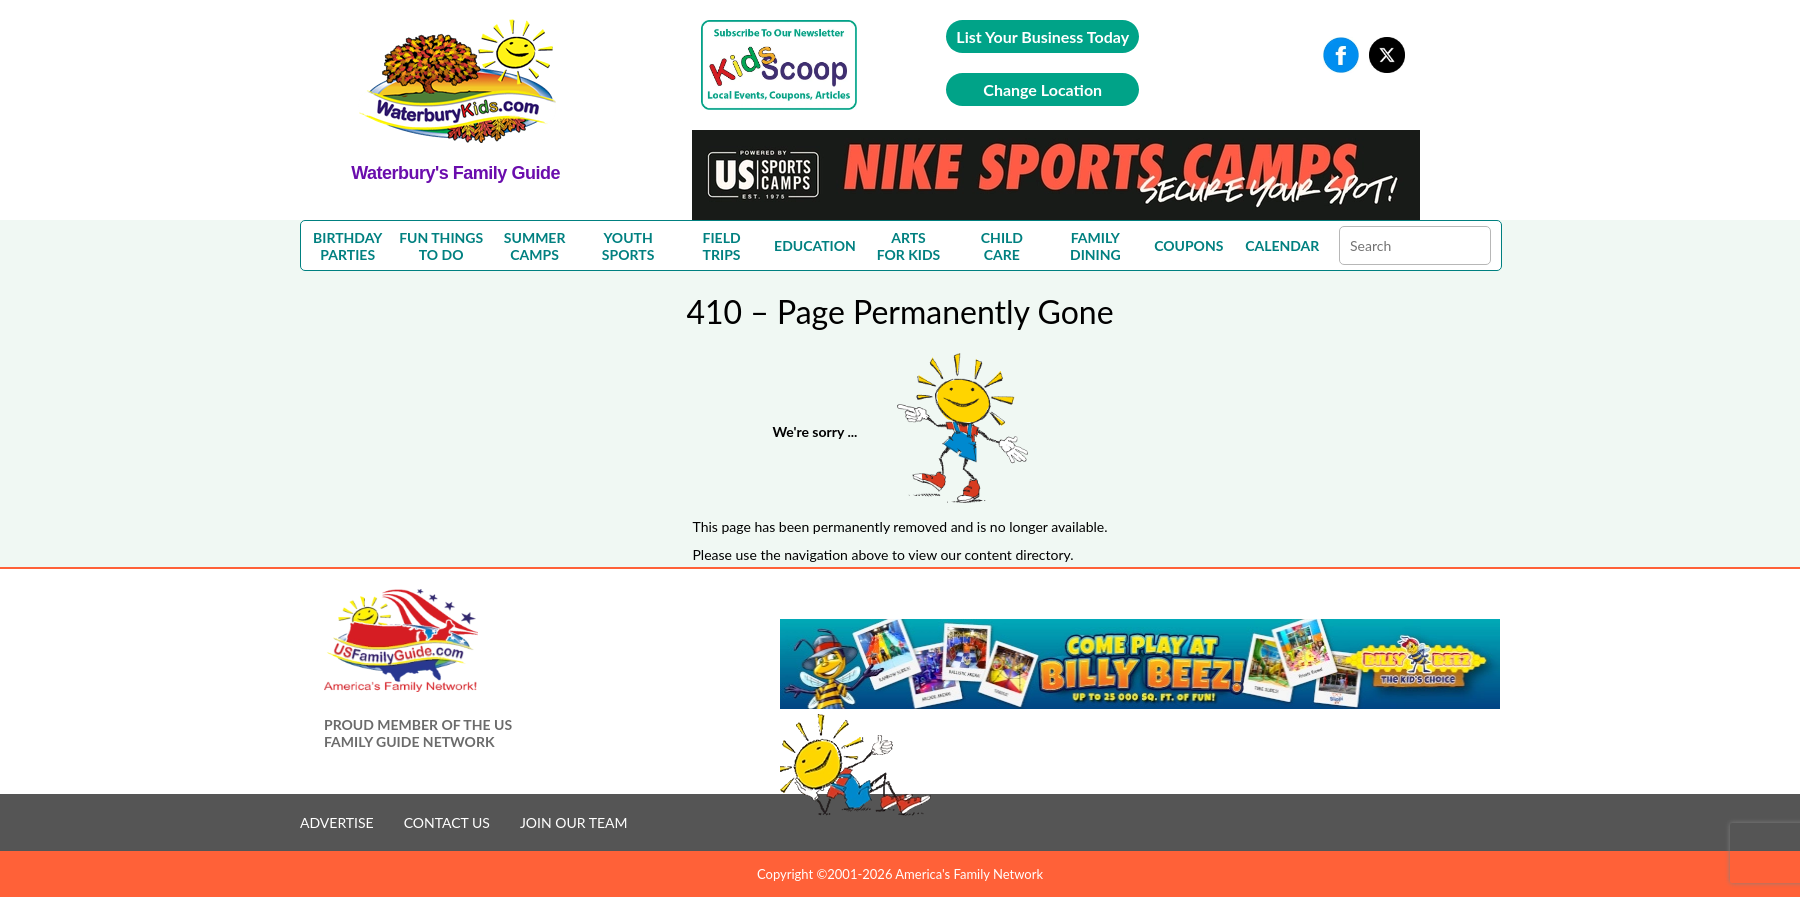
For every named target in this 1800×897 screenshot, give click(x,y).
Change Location (1042, 89)
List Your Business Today (1042, 36)
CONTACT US (447, 822)
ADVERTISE (337, 822)
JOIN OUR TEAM (574, 822)
